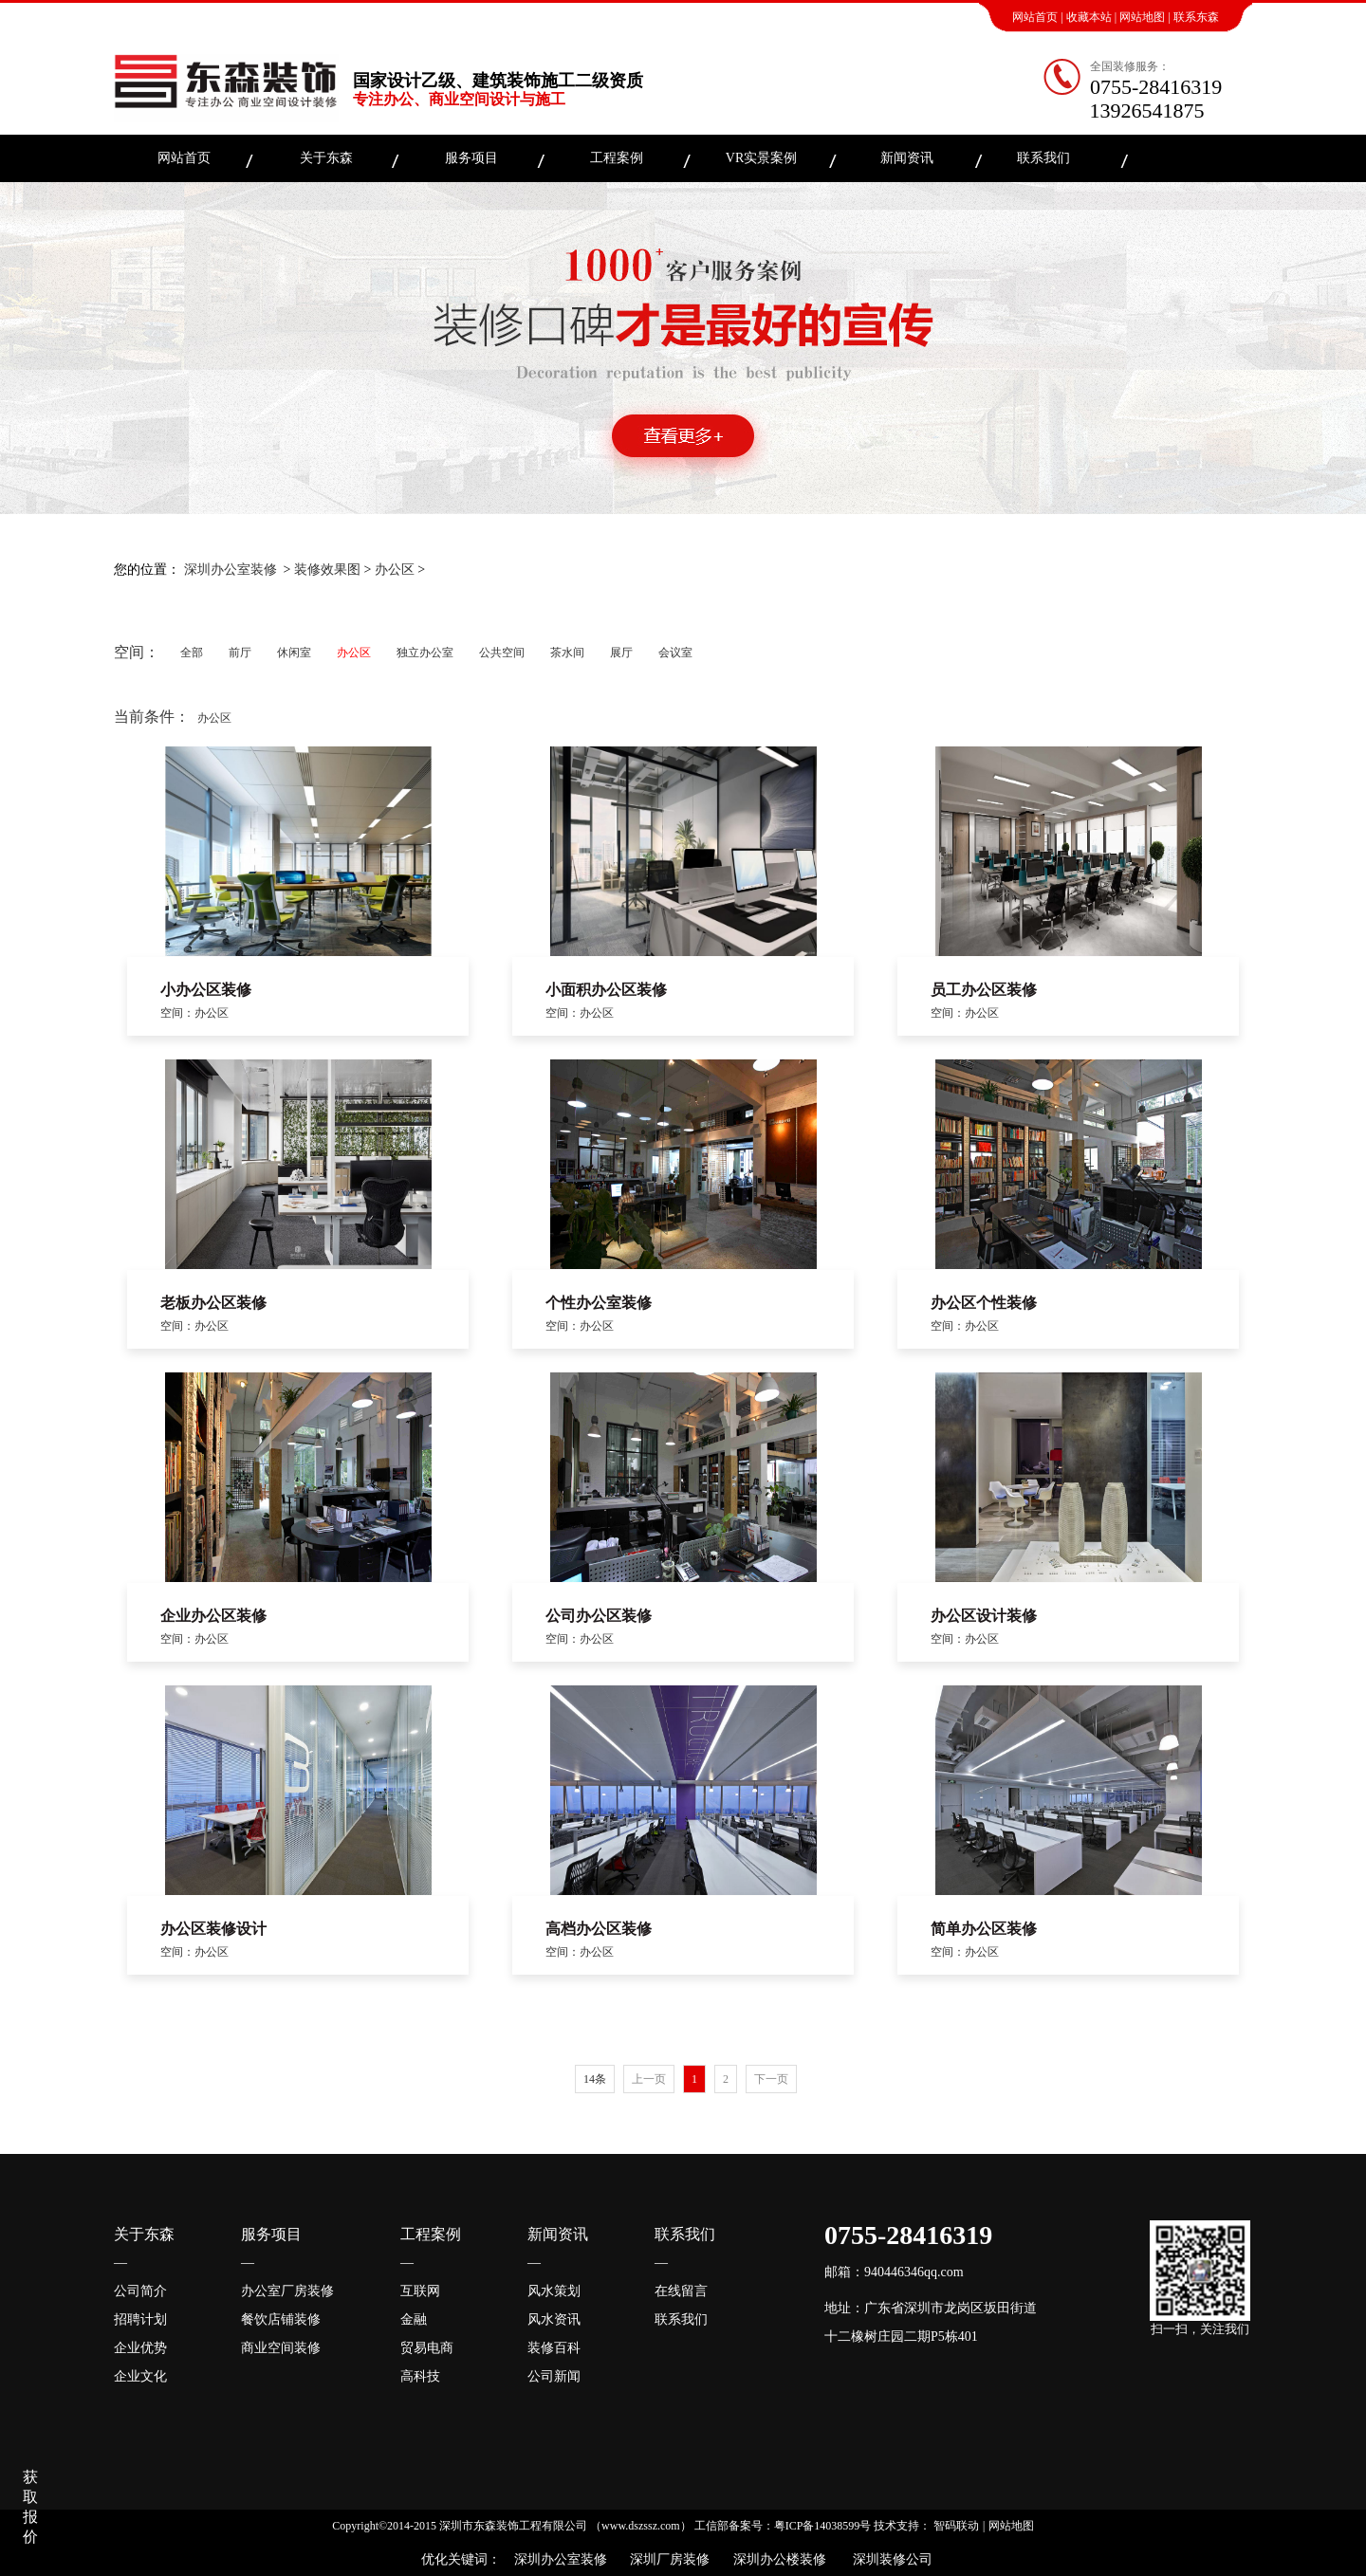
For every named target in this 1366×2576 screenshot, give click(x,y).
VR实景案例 (761, 158)
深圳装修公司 (888, 2559)
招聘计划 (140, 2319)
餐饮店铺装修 (281, 2319)
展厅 (621, 652)
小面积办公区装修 (606, 990)
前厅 (240, 652)
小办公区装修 (205, 990)
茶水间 (567, 652)
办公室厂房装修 (287, 2291)
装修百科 (554, 2348)
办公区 (395, 569)
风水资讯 (554, 2319)
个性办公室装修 (598, 1303)
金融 (413, 2319)
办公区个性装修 (984, 1303)
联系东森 (1196, 17)
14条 (594, 2079)
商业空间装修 (281, 2348)
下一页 (771, 2079)
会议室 (675, 652)
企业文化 (140, 2376)
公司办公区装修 (598, 1616)
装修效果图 (327, 569)
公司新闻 (554, 2376)
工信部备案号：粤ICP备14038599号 (783, 2525)
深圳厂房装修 (665, 2559)
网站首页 (1035, 17)
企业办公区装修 (213, 1616)
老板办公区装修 (213, 1303)
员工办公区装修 (984, 990)
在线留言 (681, 2291)
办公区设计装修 (984, 1616)
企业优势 (140, 2348)
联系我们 (1043, 158)
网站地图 (1142, 17)
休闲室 (294, 652)
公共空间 (502, 652)
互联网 (420, 2291)
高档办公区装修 (598, 1929)
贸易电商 (426, 2348)
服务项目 (471, 158)
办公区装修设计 (213, 1929)
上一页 (649, 2079)
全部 (191, 652)
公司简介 (140, 2291)
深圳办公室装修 (230, 569)
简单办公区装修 (984, 1929)
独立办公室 (425, 652)
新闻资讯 (906, 158)
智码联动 (956, 2525)
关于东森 (326, 158)
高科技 (420, 2376)
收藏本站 (1089, 17)
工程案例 (616, 158)
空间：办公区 (194, 1013)
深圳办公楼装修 (776, 2559)
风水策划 (554, 2291)
